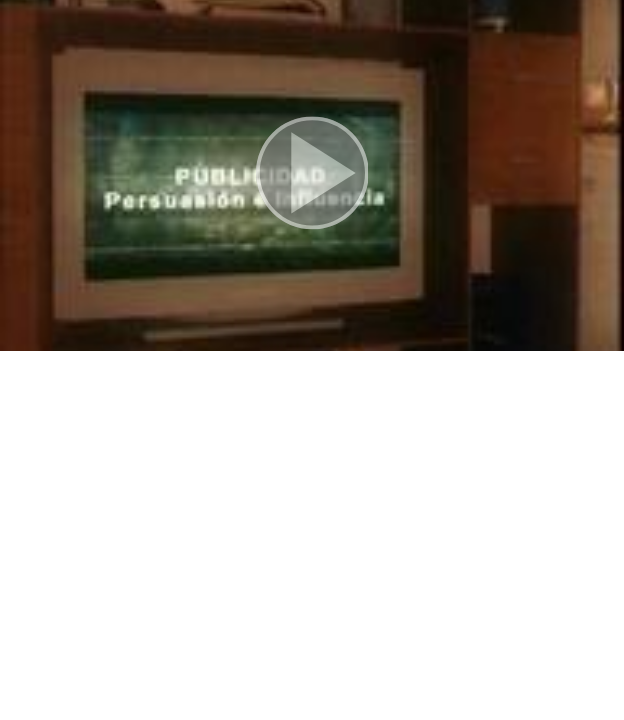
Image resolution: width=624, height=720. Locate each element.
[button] (312, 175)
